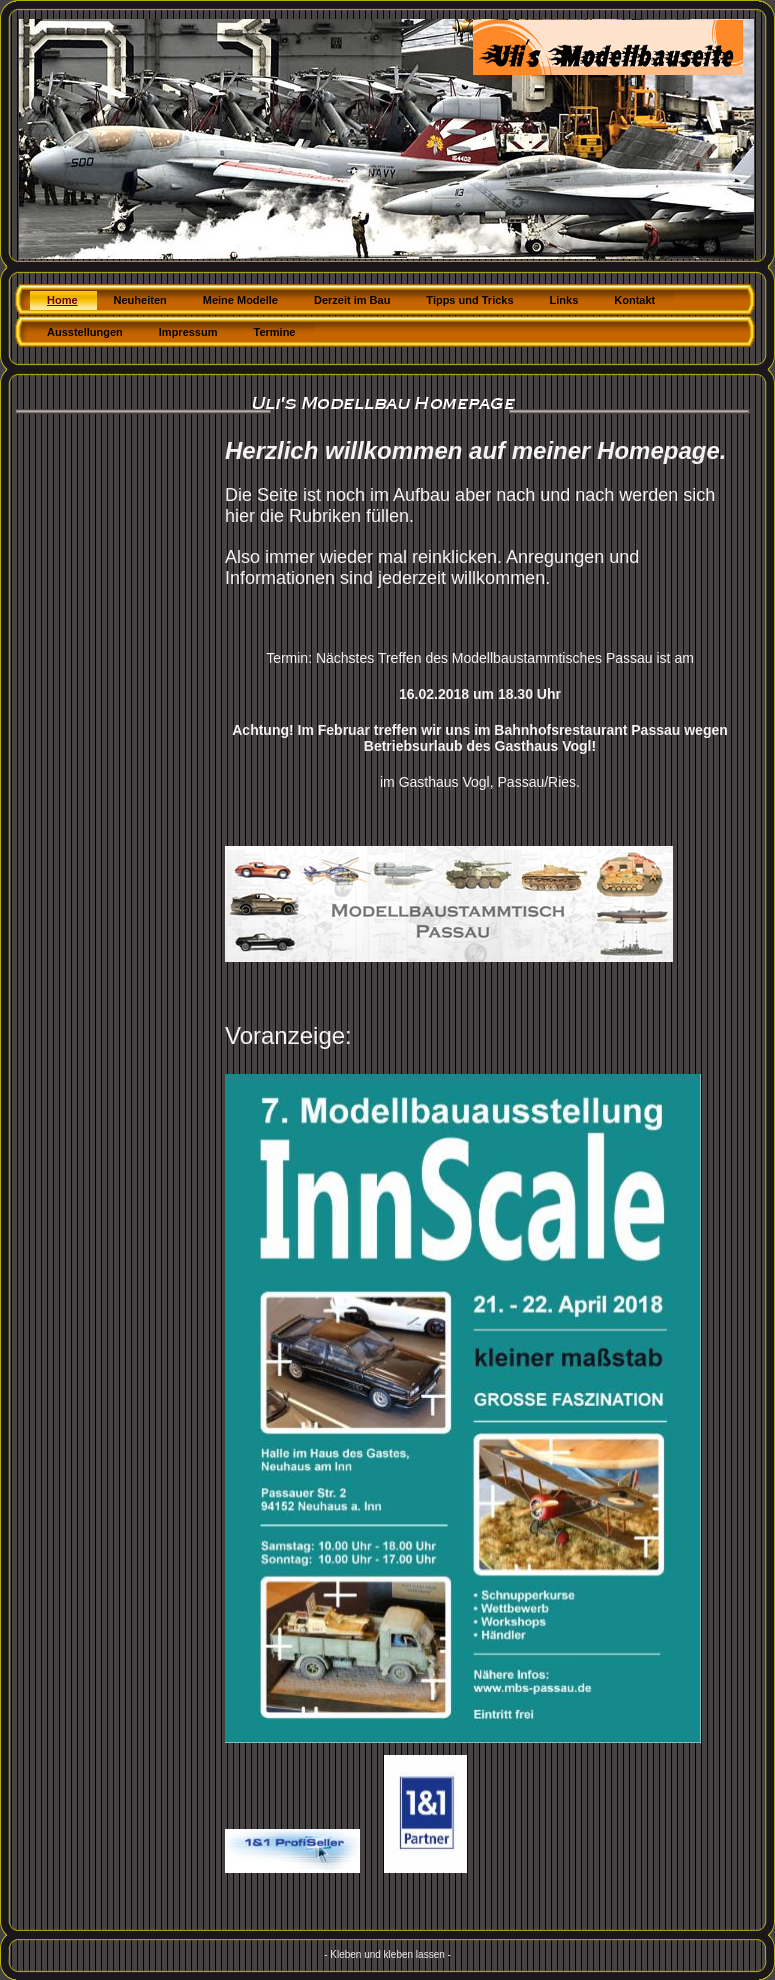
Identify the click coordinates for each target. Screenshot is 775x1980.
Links (564, 300)
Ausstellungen (85, 332)
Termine (275, 332)
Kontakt (634, 300)
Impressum (188, 332)
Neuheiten (140, 300)
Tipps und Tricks (469, 300)
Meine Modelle (240, 300)
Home (62, 300)
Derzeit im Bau (352, 300)
